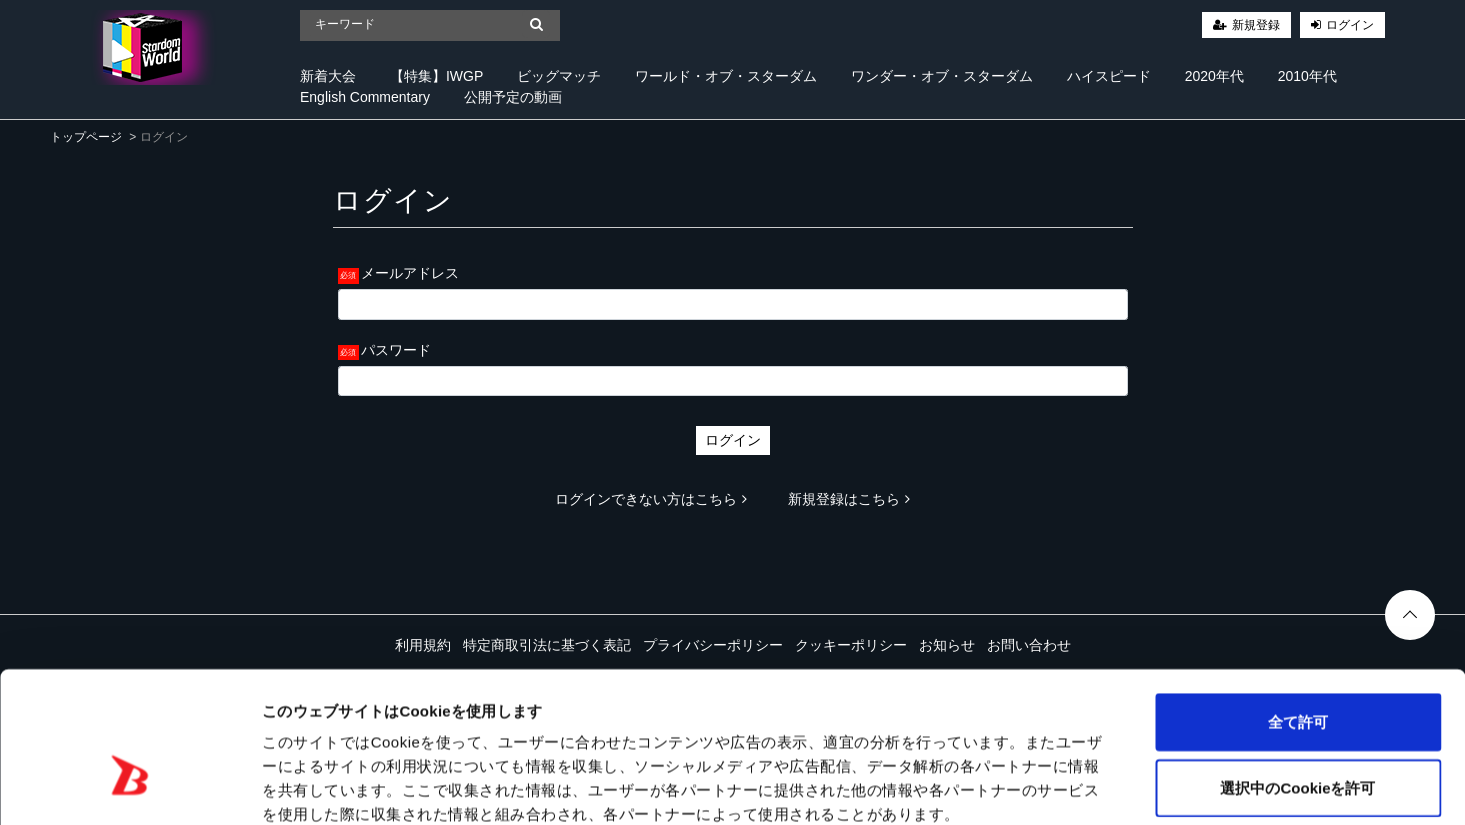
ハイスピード (1109, 76)
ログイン (1350, 25)
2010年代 (1307, 76)
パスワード (396, 350)
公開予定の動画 (513, 97)
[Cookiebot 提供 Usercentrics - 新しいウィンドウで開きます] (129, 786)
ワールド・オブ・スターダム (726, 76)
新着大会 (328, 76)
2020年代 (1214, 76)
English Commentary (365, 97)
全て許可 (1298, 612)
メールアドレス (410, 273)
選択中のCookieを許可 (1297, 678)
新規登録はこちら (849, 499)
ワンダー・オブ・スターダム (942, 76)
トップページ (86, 137)
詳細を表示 (965, 785)
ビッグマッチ (559, 76)
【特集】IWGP (436, 76)
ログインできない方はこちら (651, 499)
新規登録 (1256, 25)
